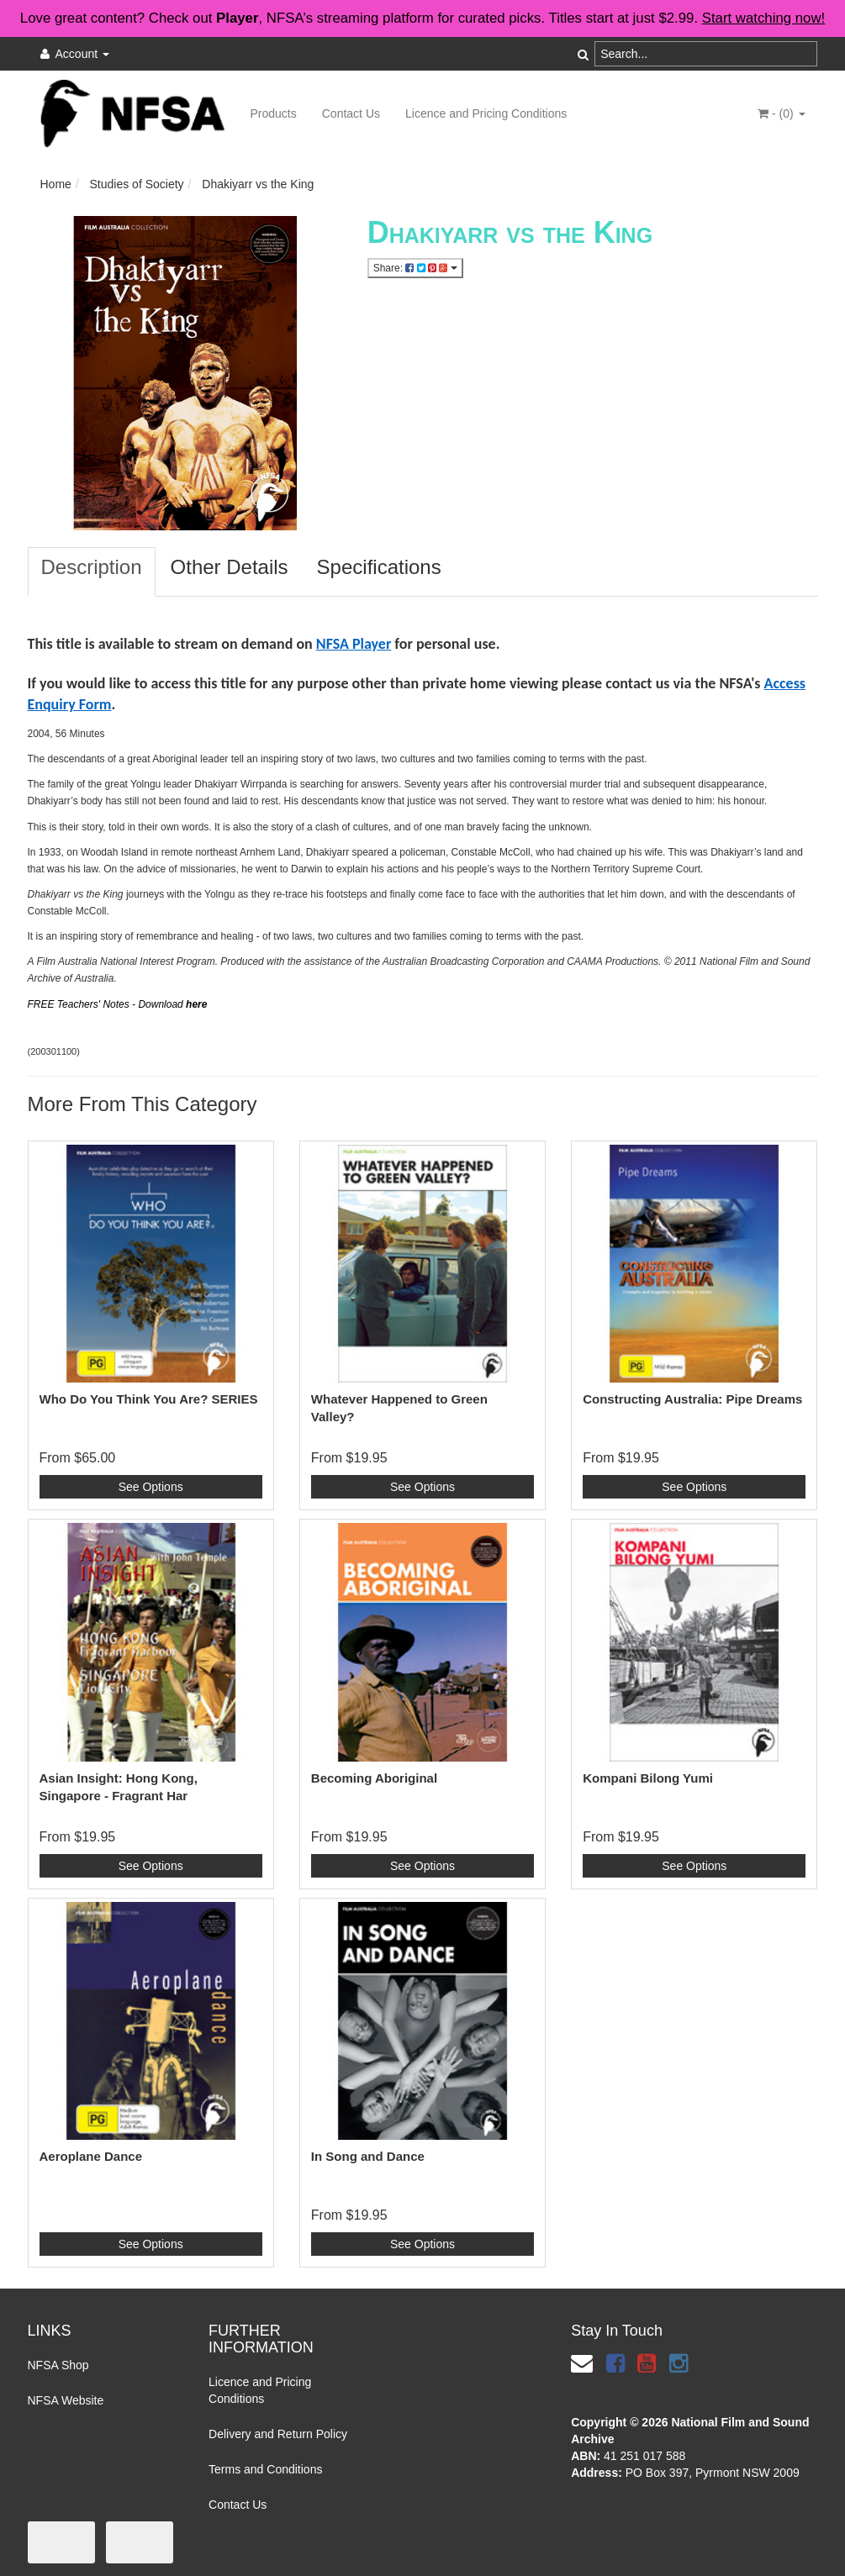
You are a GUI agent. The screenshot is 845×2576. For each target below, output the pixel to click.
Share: (415, 268)
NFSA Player (354, 644)
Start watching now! (763, 18)
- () (781, 113)
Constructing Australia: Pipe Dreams (692, 1399)
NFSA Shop (58, 2365)
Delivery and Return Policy (278, 2434)
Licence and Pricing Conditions (486, 113)
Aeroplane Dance (91, 2156)
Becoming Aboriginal (374, 1778)
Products (274, 113)
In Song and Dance (368, 2156)
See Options (151, 1486)
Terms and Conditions (265, 2469)
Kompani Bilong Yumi (648, 1778)
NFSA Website (66, 2400)
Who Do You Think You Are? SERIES (149, 1399)
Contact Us (351, 113)
